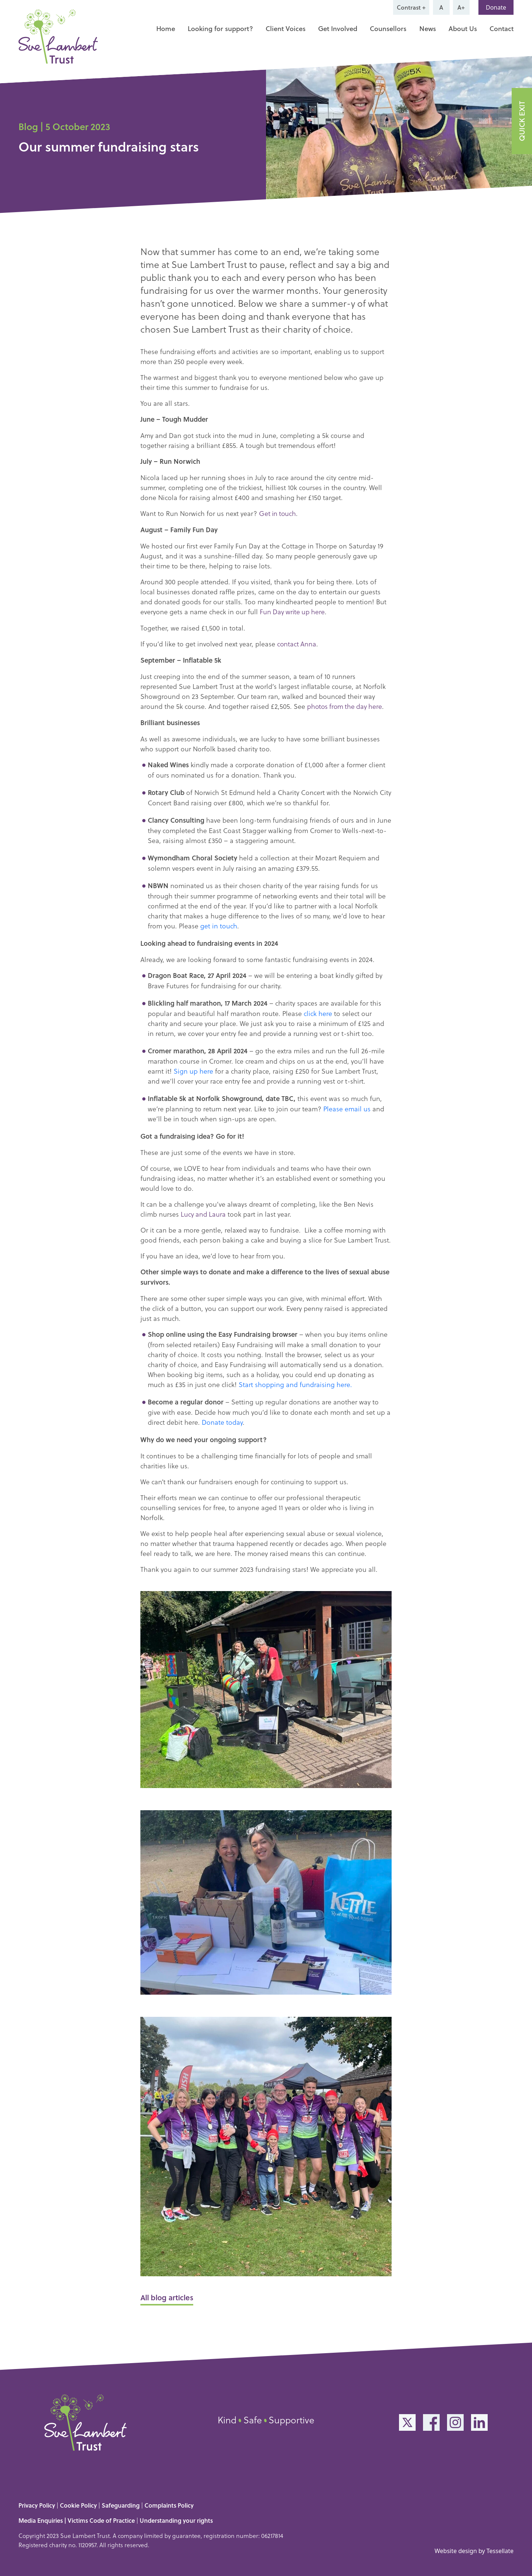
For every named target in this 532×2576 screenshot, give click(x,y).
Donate (496, 7)
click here (318, 1012)
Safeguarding (121, 2503)
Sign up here (193, 1069)
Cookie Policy (78, 2503)
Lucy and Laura (203, 1212)
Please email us (347, 1107)
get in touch (218, 924)
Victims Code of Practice (101, 2519)
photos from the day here (346, 705)
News (427, 28)
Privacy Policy (36, 2503)
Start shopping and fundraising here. (295, 1383)
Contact (502, 28)
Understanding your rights (176, 2519)
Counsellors (388, 28)
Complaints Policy (169, 2503)
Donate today (222, 1420)
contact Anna (297, 643)
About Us (463, 28)
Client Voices (286, 28)
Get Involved (337, 28)
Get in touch (278, 513)
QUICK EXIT (521, 121)
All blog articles (166, 2296)
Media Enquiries (41, 2519)
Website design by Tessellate (474, 2549)
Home (165, 28)
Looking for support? (220, 28)
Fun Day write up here (293, 611)
